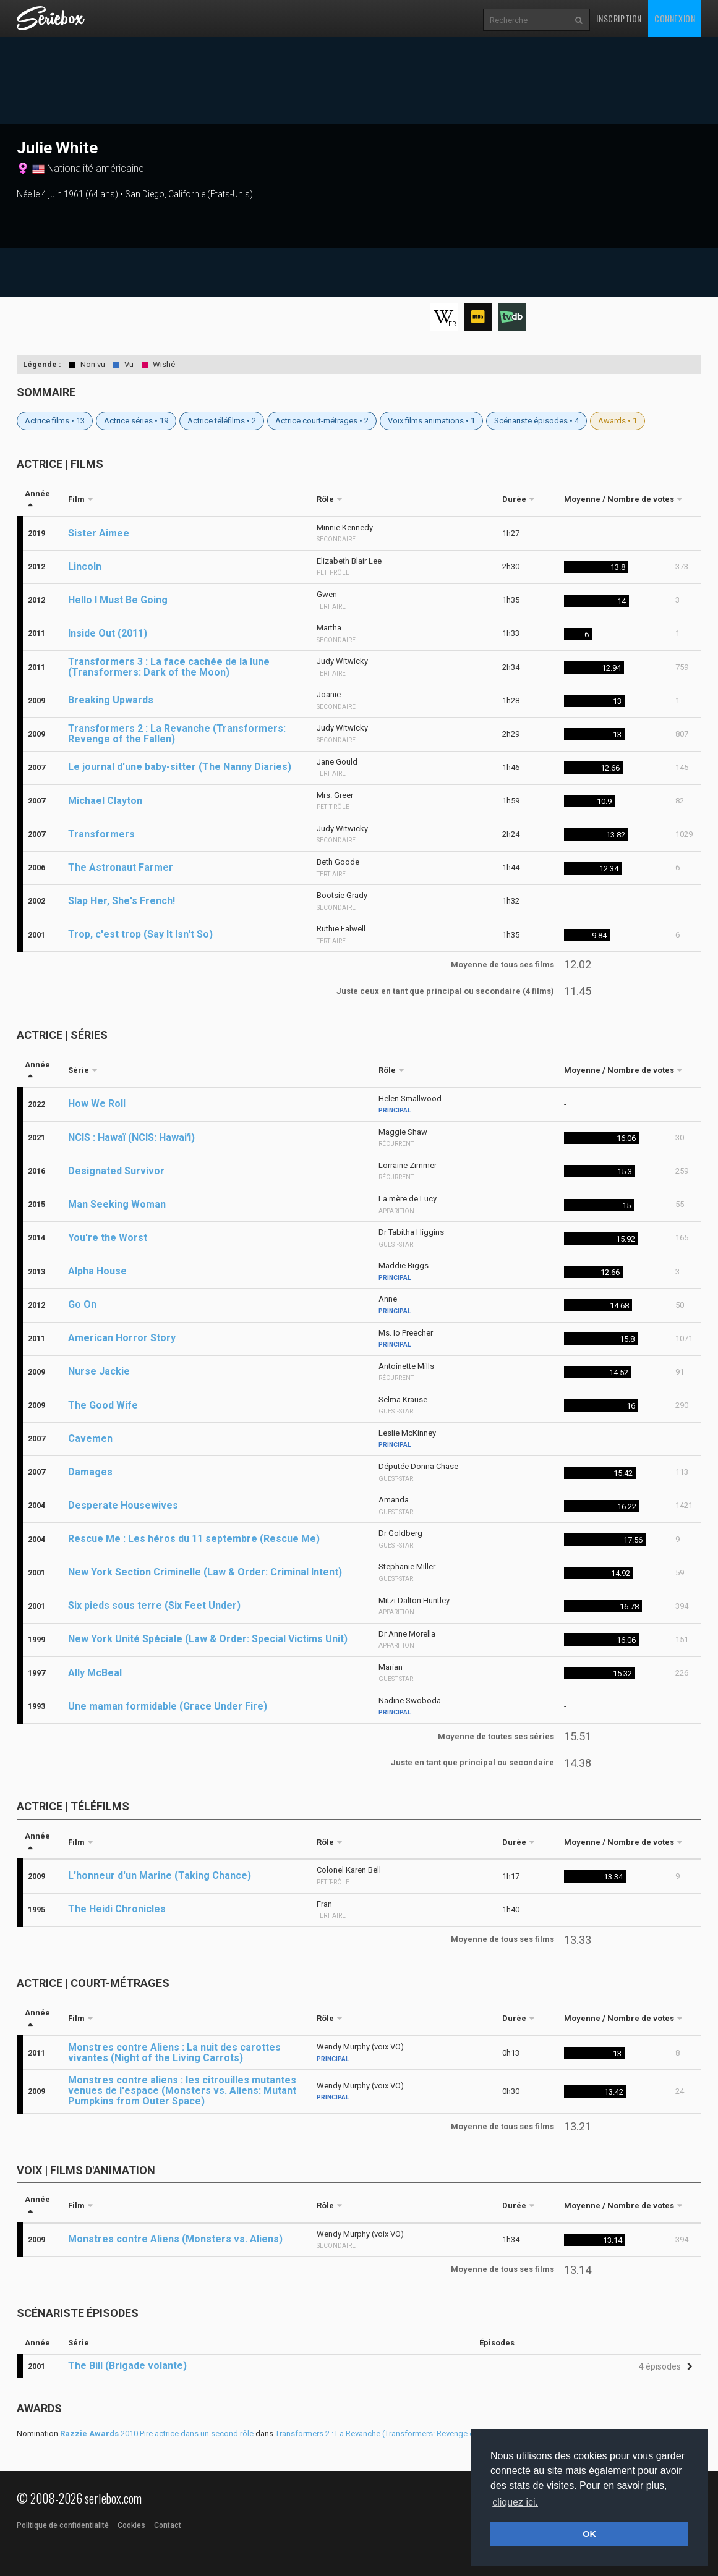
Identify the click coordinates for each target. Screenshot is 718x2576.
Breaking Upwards (110, 700)
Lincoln (84, 566)
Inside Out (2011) (107, 633)
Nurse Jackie (99, 1371)
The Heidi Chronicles (117, 1909)
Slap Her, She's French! (121, 901)
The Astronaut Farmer (120, 867)
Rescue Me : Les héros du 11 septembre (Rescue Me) (194, 1538)
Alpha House (97, 1271)
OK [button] (589, 2534)
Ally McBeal (95, 1672)
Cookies (131, 2525)
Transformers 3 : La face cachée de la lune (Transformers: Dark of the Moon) (169, 666)
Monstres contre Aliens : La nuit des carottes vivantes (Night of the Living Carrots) (174, 2052)
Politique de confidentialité (63, 2525)
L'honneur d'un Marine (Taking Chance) (159, 1875)
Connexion (674, 18)
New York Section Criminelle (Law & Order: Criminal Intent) (205, 1572)
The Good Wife (103, 1405)
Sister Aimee (98, 533)
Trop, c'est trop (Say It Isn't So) (140, 934)
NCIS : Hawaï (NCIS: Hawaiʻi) (131, 1137)
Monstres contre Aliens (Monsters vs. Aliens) (175, 2239)
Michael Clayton (105, 800)
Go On (82, 1304)
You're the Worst (107, 1237)
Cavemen (90, 1438)
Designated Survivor (116, 1171)
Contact (167, 2525)
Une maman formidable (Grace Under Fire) (167, 1706)
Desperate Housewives (123, 1505)
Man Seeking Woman (117, 1204)
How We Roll (97, 1103)
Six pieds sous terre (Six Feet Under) (154, 1605)
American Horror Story (122, 1337)
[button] (664, 2366)
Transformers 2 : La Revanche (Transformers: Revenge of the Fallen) (177, 733)
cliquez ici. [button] (515, 2502)
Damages (90, 1472)
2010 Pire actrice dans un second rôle (157, 2433)
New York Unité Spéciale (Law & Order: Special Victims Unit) (208, 1638)
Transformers (101, 834)
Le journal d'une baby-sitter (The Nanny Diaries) (179, 766)
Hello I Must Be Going (118, 600)
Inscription (619, 18)
